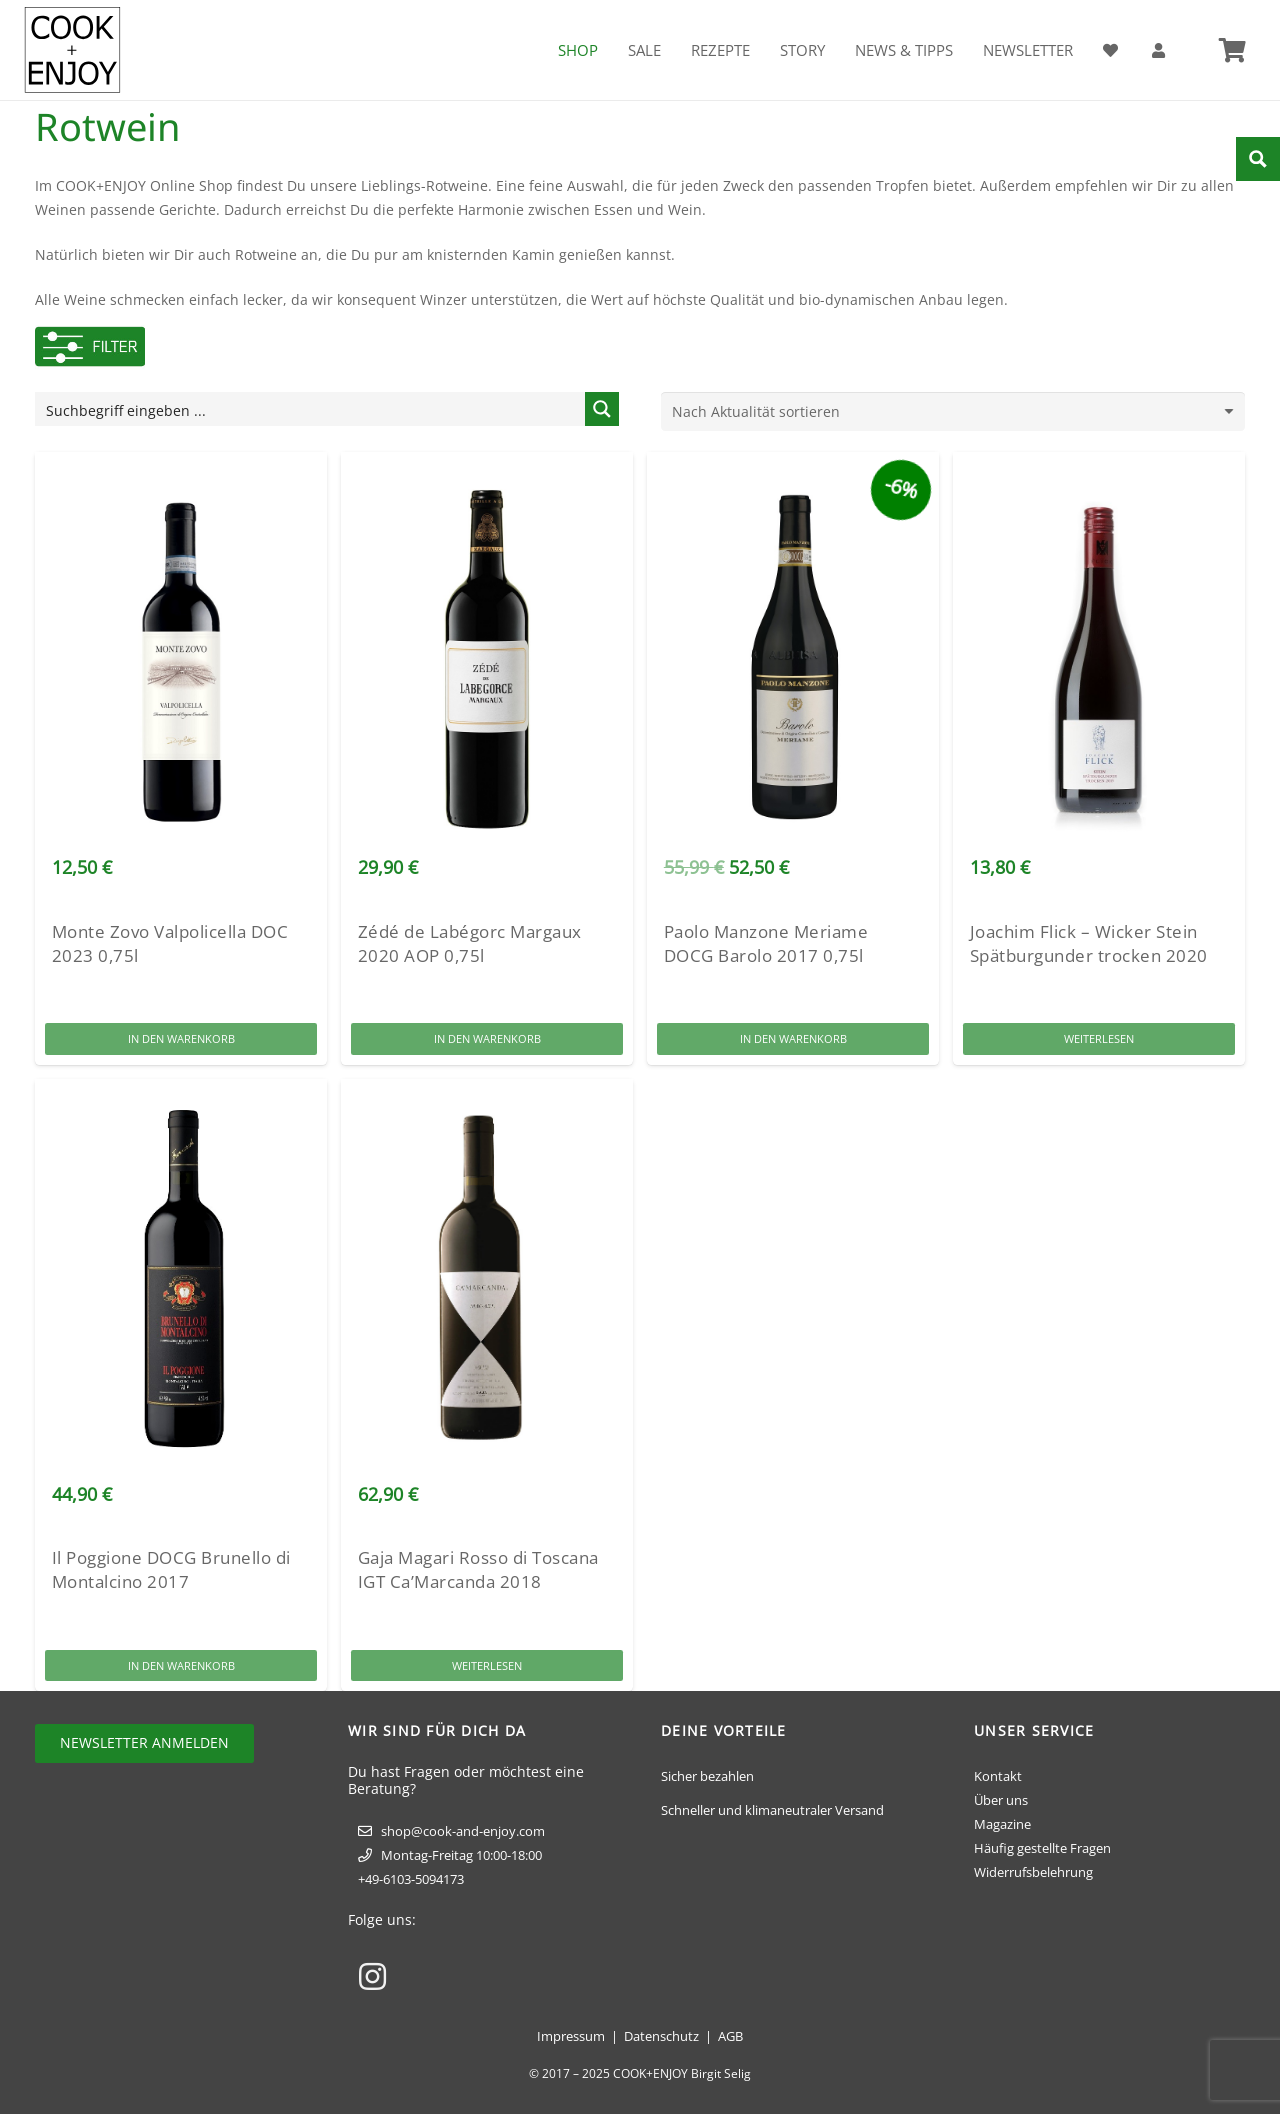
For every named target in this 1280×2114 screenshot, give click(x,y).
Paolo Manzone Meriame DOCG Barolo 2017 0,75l (766, 943)
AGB (730, 2036)
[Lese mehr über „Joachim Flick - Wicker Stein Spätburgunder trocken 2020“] (1099, 1039)
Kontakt (998, 1776)
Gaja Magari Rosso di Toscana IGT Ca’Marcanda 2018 (478, 1570)
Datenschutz (661, 2036)
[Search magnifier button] (602, 409)
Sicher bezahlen (707, 1776)
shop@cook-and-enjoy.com (463, 1831)
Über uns (1001, 1800)
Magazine (1002, 1824)
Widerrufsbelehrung (1033, 1872)
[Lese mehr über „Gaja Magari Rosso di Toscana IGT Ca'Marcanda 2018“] (487, 1665)
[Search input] (311, 409)
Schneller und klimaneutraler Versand (772, 1810)
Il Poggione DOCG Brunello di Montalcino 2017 (171, 1570)
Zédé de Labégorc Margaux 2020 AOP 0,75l (470, 943)
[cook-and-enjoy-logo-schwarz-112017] (72, 50)
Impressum (571, 2036)
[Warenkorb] (1232, 50)
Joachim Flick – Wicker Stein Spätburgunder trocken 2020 (1089, 943)
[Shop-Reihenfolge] (953, 411)
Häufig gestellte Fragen (1042, 1848)
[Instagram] (372, 1976)
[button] (181, 1039)
